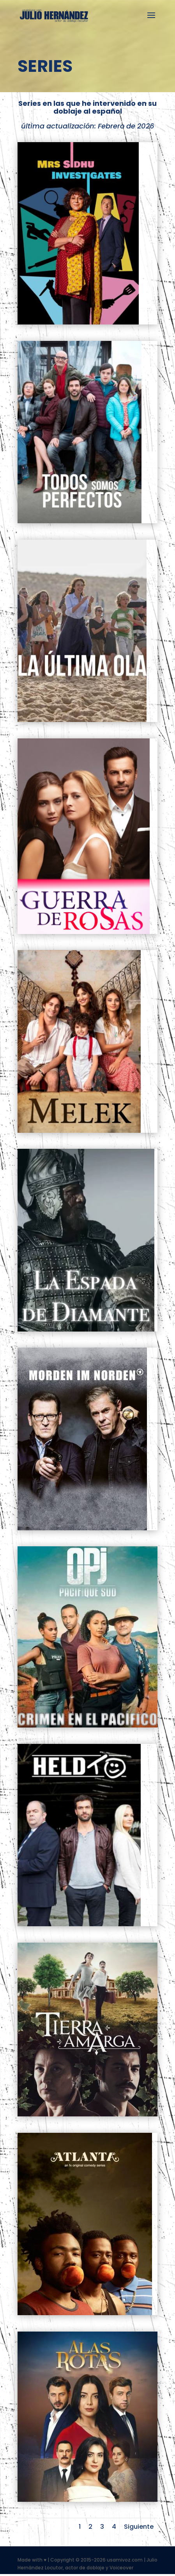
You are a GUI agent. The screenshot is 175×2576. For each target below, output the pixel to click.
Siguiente (139, 2526)
